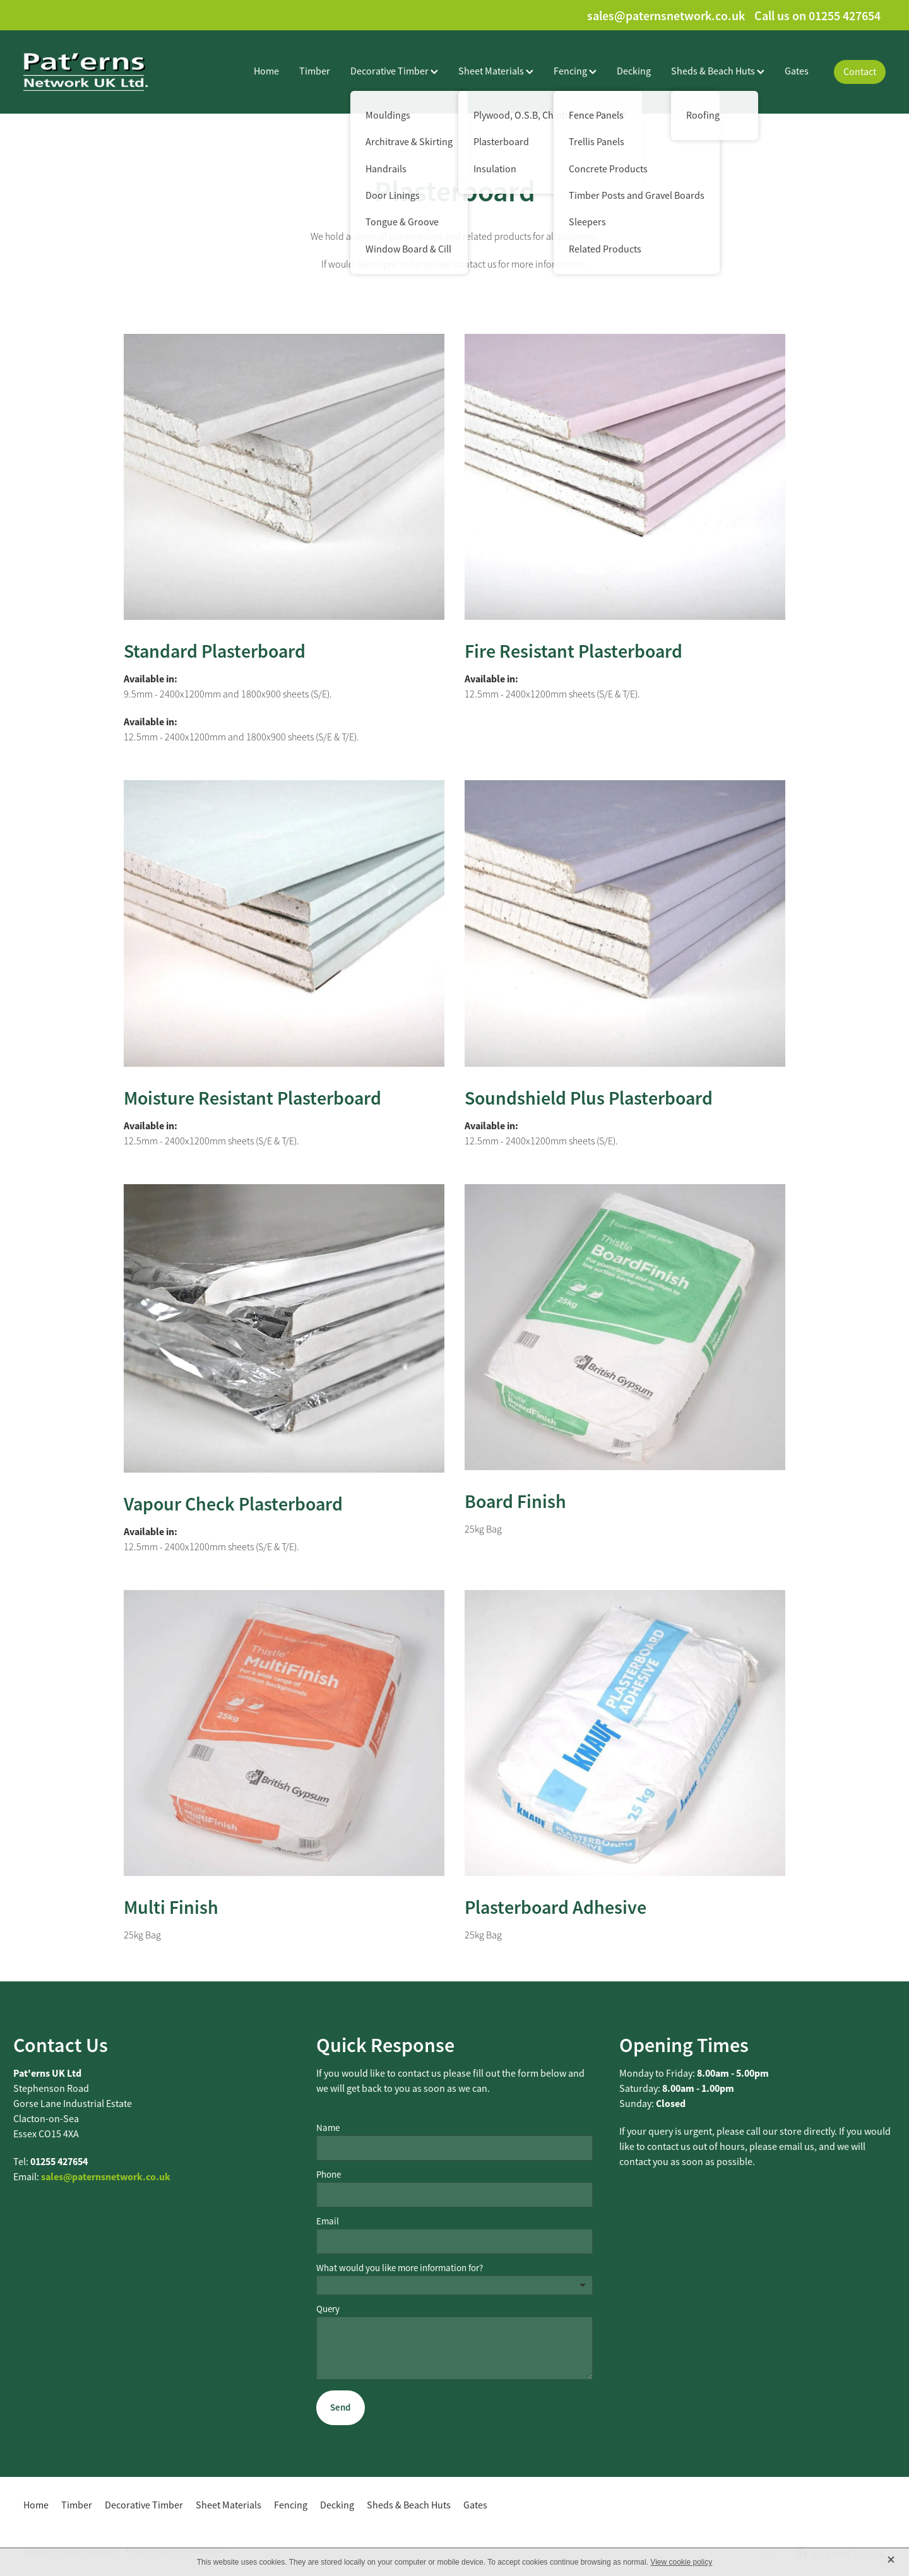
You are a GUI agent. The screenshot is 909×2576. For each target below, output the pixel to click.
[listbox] (454, 2285)
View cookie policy (681, 2562)
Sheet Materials (495, 71)
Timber (314, 71)
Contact (859, 72)
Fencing (575, 71)
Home (266, 71)
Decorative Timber (394, 71)
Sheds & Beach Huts (717, 71)
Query (328, 2308)
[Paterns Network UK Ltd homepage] (109, 72)
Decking (634, 71)
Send (340, 2407)
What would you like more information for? (399, 2267)
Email (327, 2221)
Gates (797, 71)
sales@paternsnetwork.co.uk (666, 16)
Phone (328, 2174)
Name (328, 2127)
